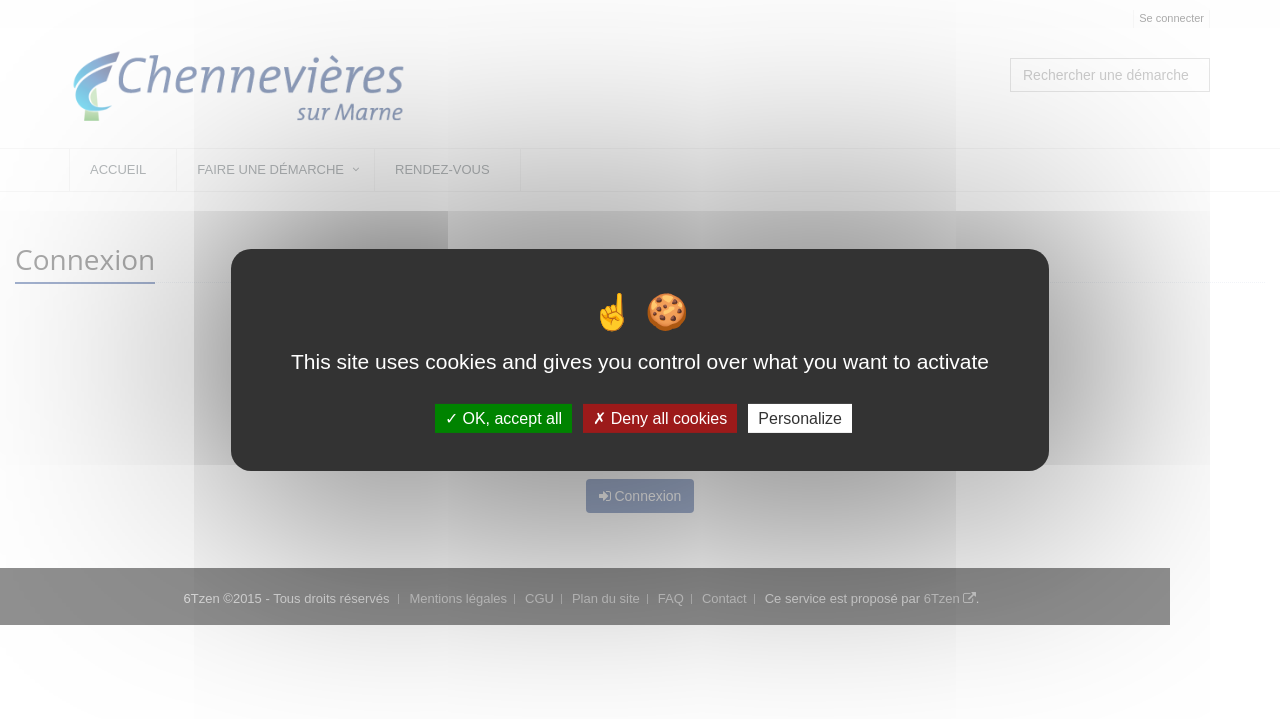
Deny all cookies (660, 418)
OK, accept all (503, 418)
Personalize (800, 418)
